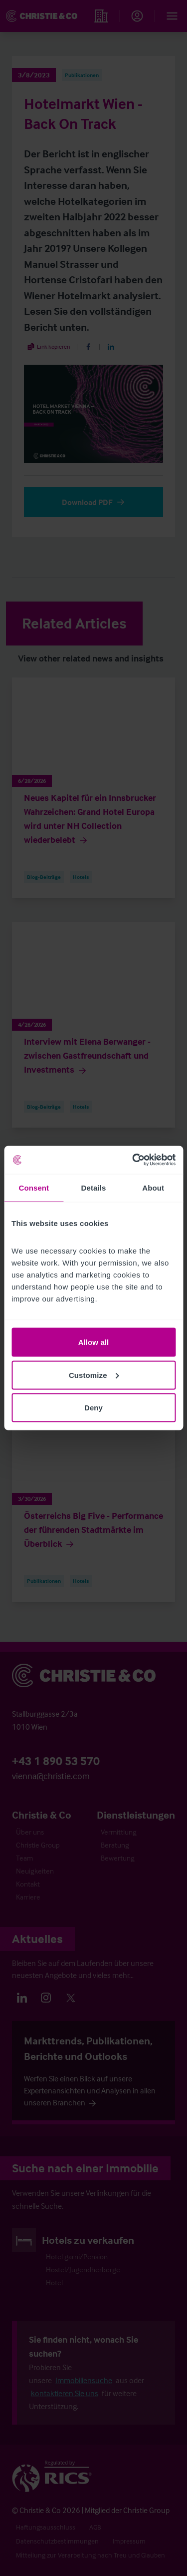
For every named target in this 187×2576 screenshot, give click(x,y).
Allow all (93, 1342)
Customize (94, 1374)
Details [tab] (93, 1187)
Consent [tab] (33, 1187)
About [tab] (153, 1187)
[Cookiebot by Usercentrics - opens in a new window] (133, 1160)
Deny (93, 1407)
